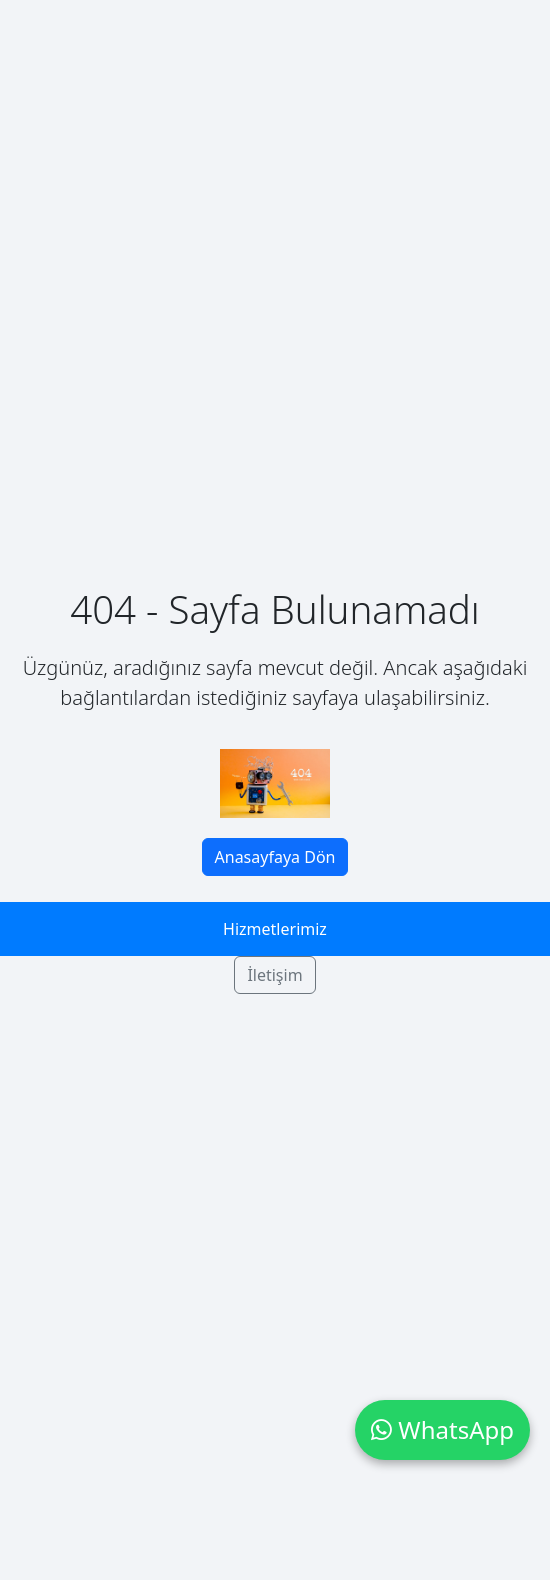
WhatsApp (442, 1429)
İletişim (274, 975)
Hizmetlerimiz (275, 929)
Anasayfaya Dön (275, 857)
